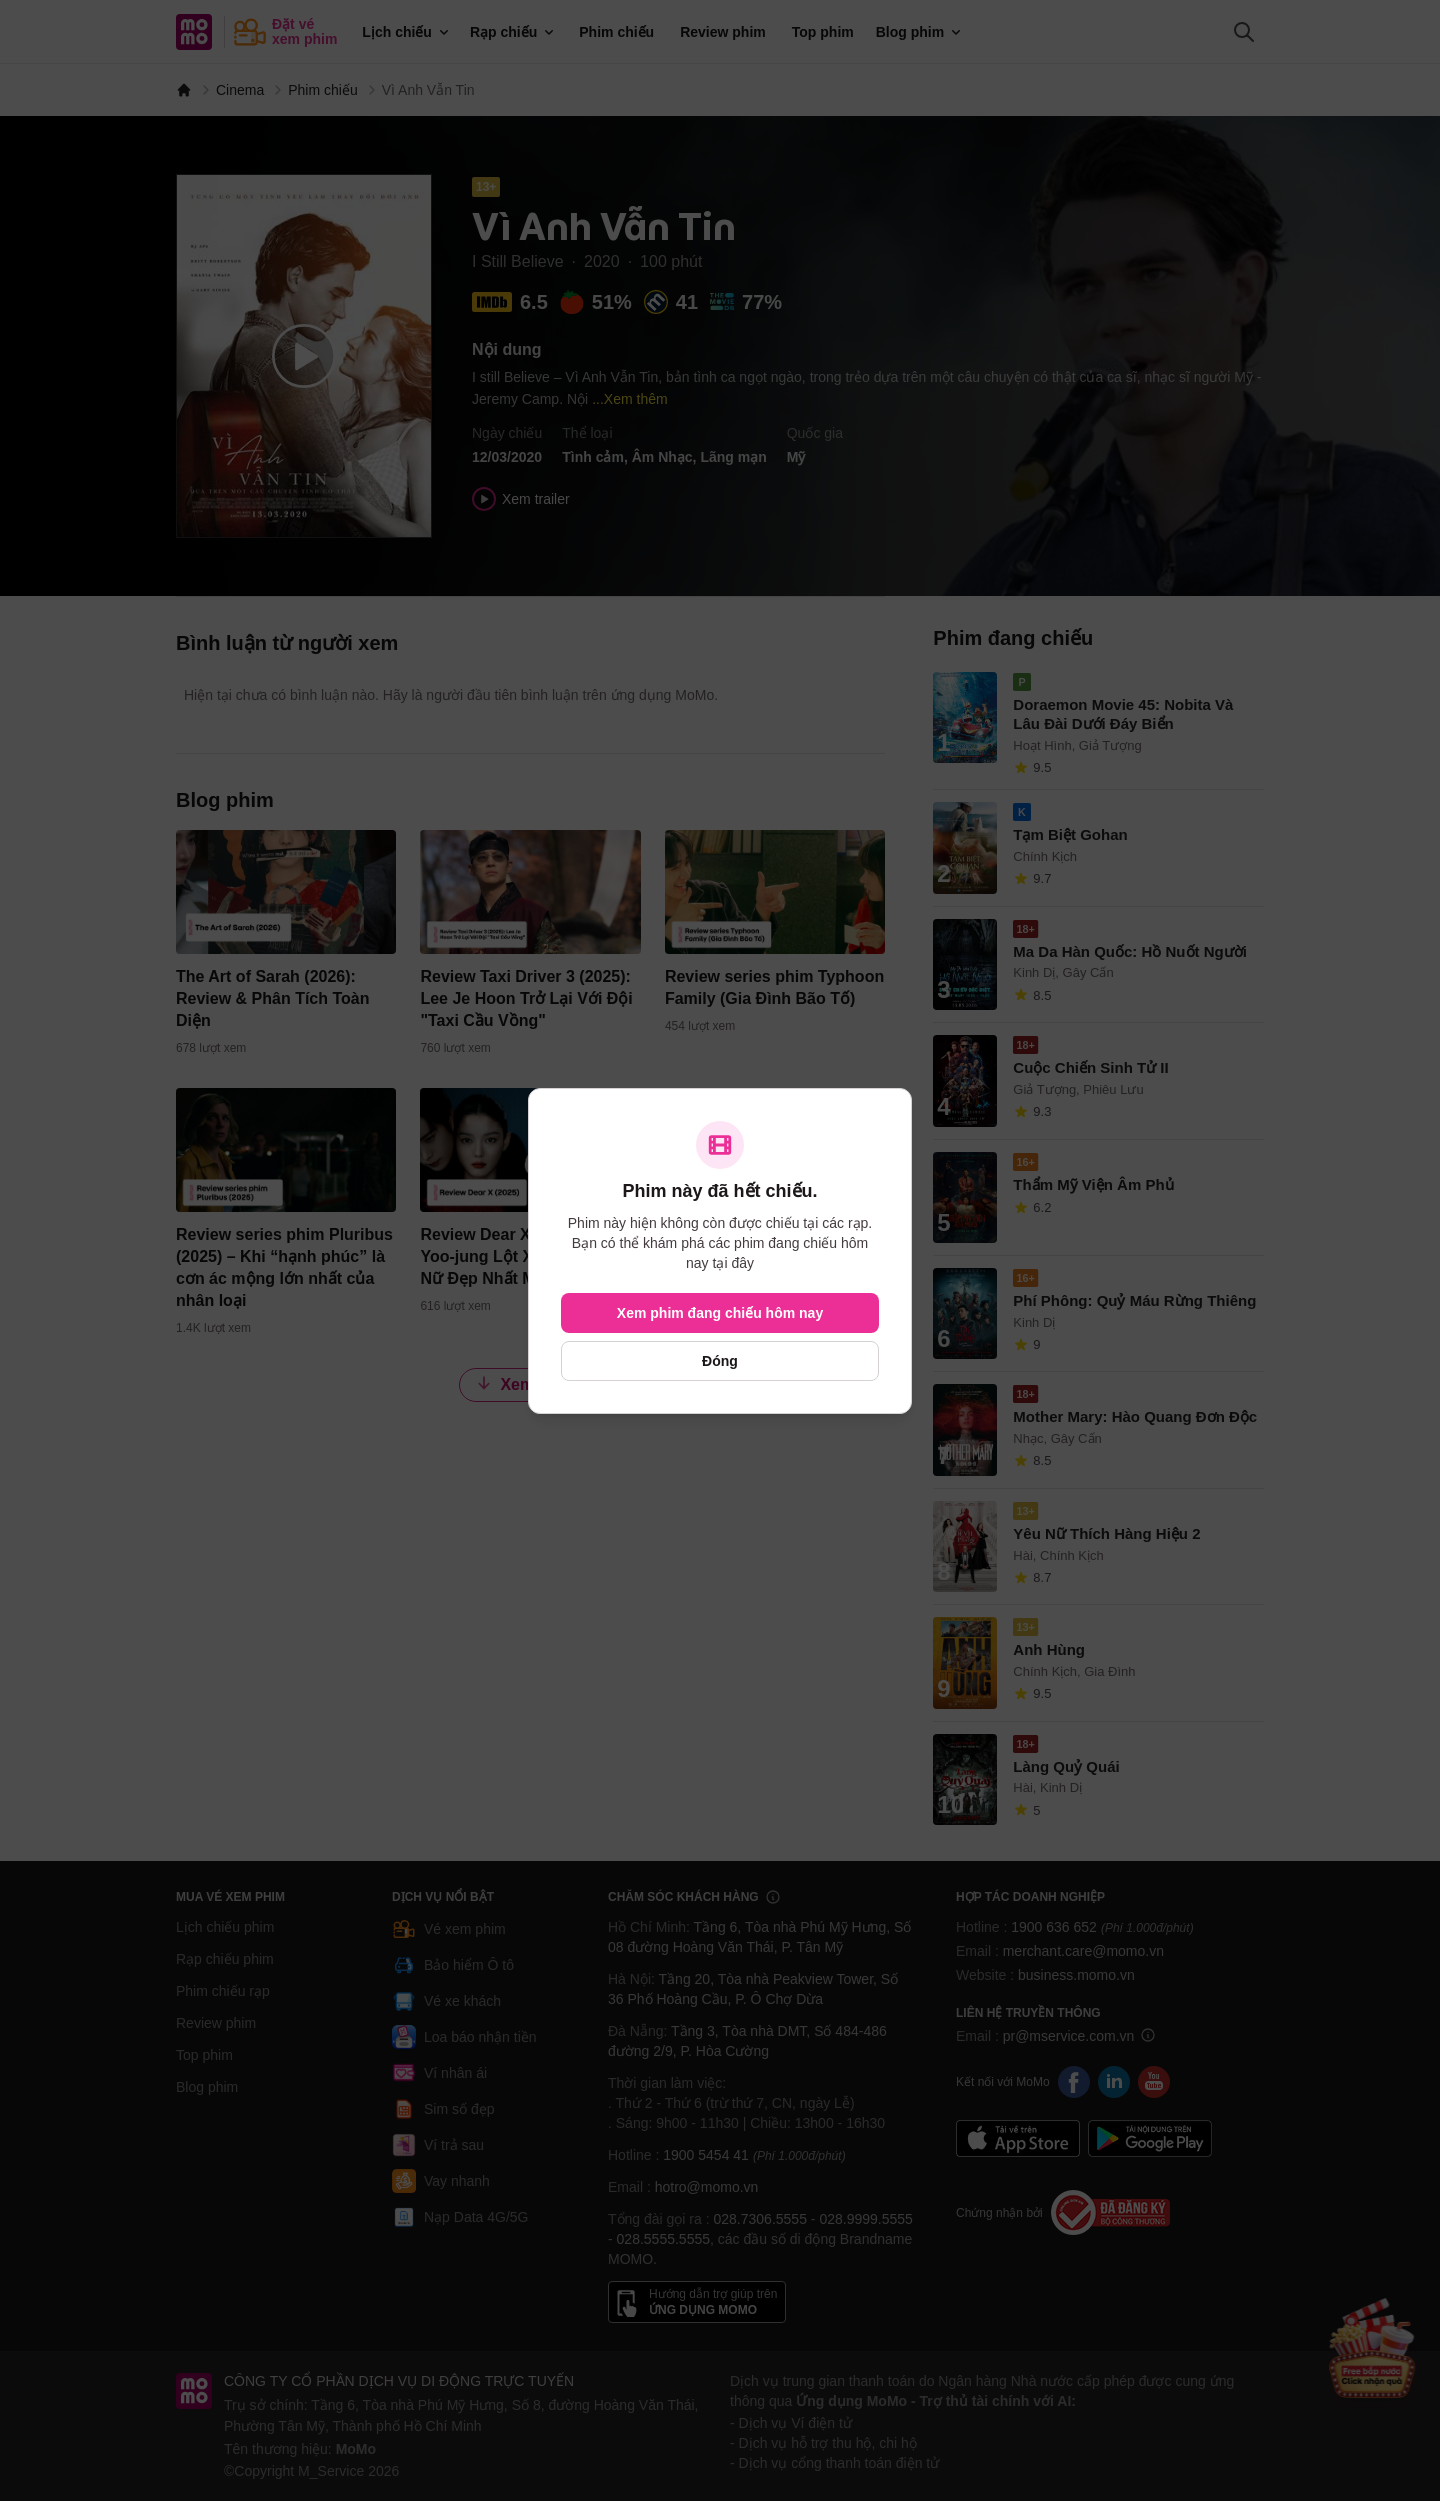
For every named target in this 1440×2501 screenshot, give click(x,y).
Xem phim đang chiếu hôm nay (720, 1313)
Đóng (720, 1361)
